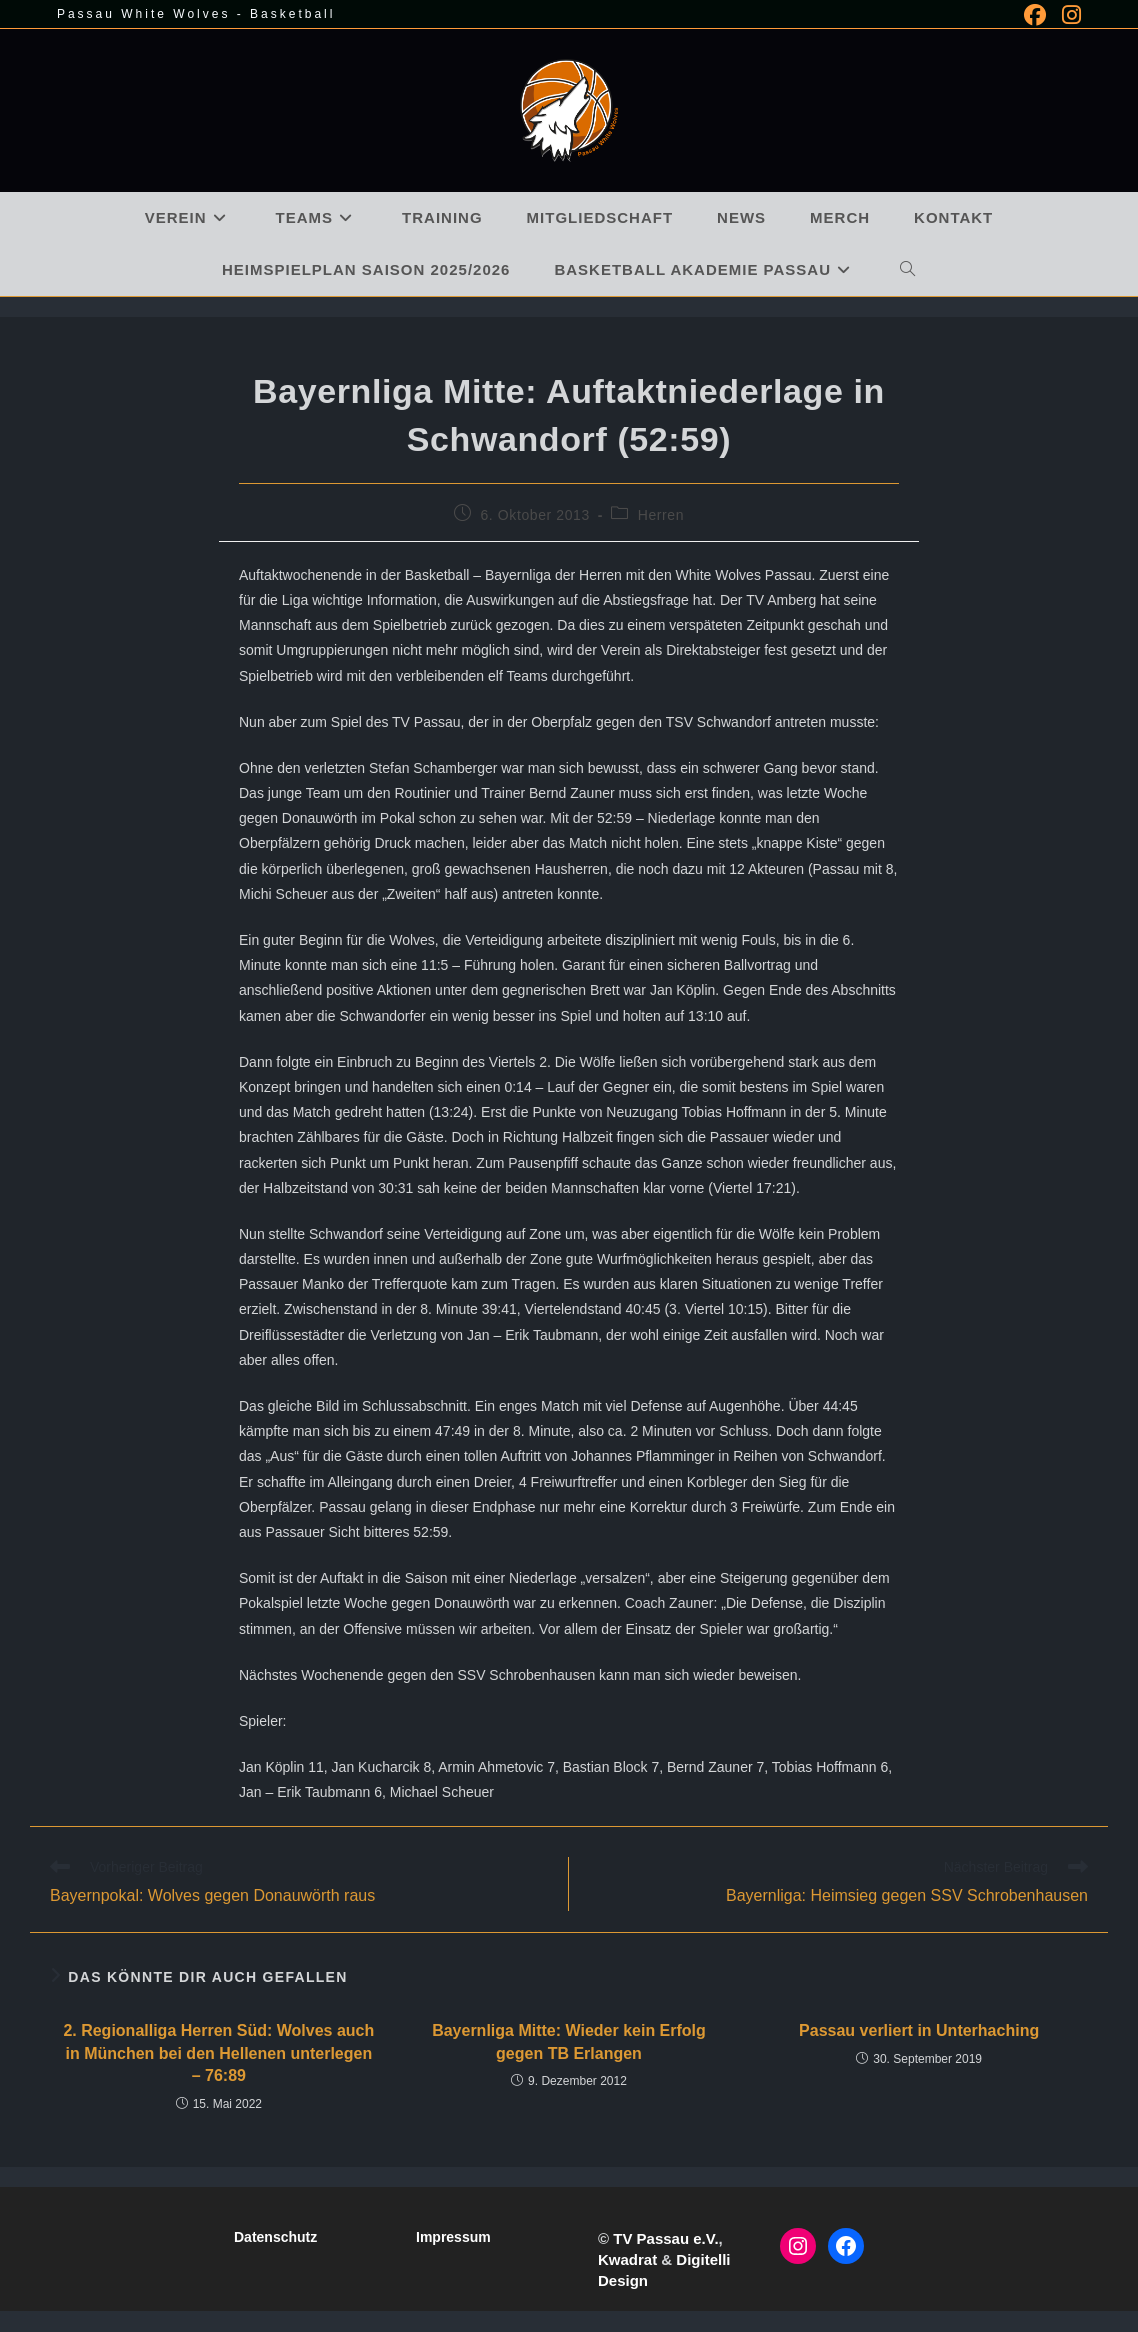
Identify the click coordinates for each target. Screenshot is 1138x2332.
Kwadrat (627, 2259)
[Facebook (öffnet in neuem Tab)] (1035, 15)
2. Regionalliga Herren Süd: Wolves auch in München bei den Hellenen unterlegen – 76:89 (218, 2053)
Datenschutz (275, 2237)
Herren (661, 515)
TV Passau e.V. (665, 2238)
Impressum (453, 2237)
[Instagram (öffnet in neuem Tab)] (1067, 15)
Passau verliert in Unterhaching (919, 2030)
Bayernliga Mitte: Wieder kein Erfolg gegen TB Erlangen (569, 2041)
